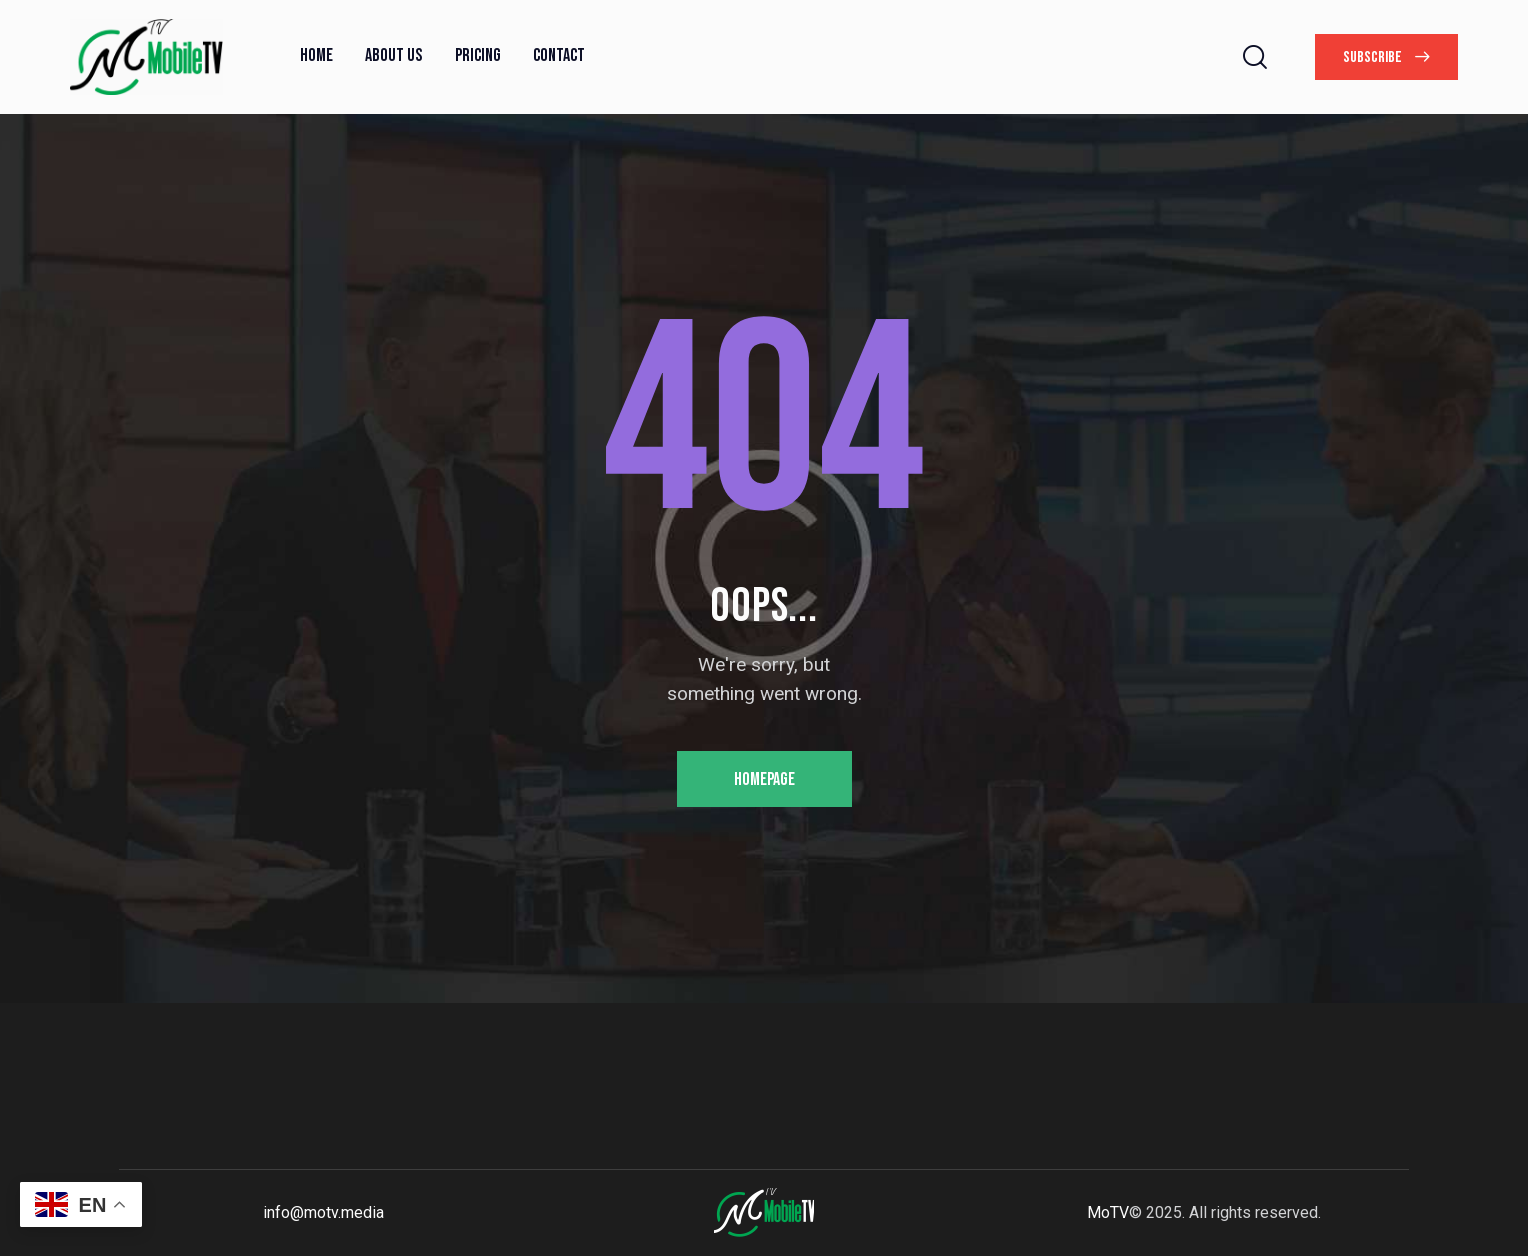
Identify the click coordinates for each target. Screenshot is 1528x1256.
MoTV (1108, 1212)
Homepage (764, 779)
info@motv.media (323, 1212)
